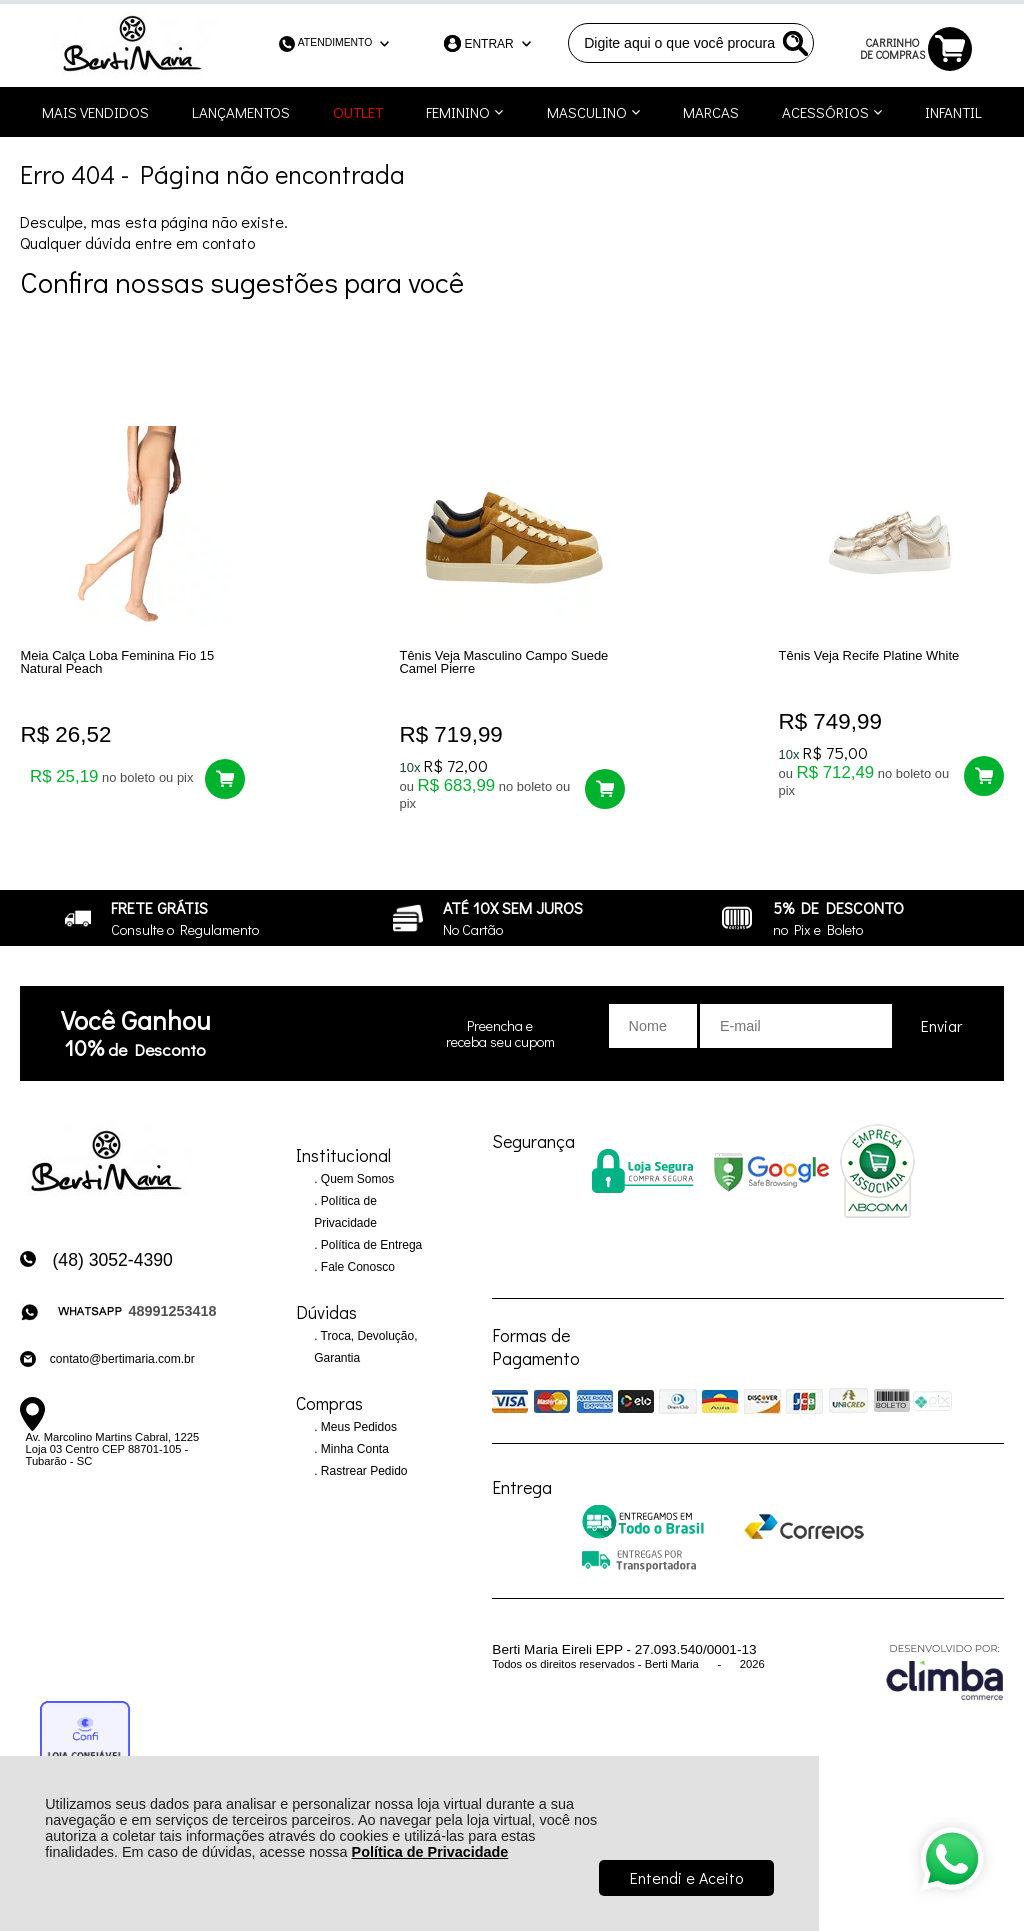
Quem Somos (356, 1180)
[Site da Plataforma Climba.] (945, 1671)
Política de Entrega (370, 1246)
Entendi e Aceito (686, 1877)
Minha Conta (353, 1450)
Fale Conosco (356, 1268)
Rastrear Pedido (363, 1472)
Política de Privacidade (430, 1852)
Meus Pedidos (357, 1428)
